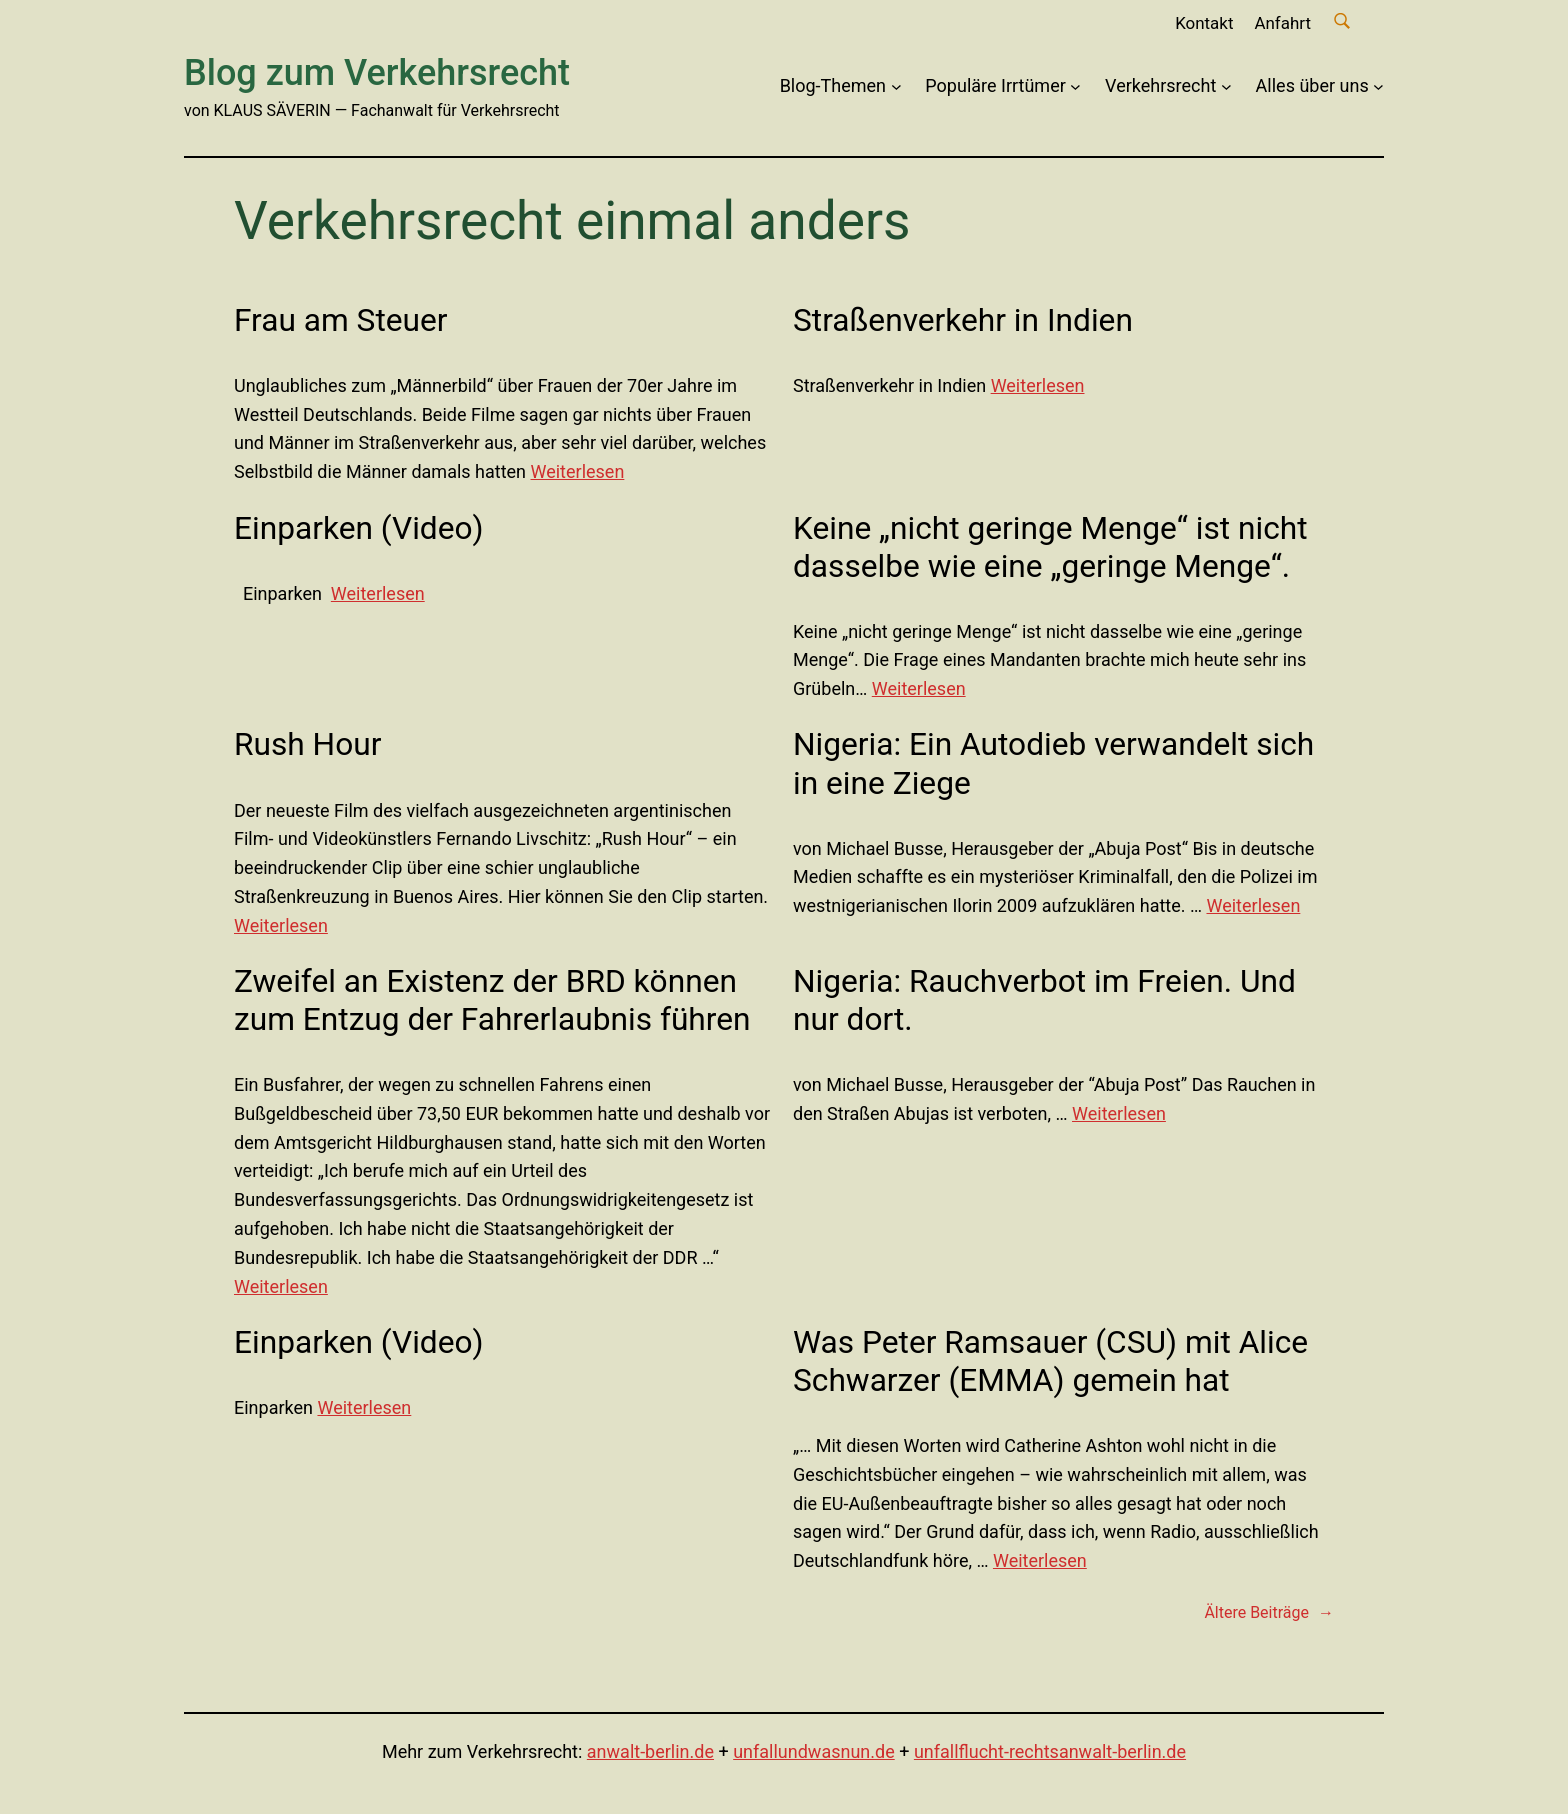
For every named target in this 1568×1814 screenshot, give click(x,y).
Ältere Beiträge (1269, 1613)
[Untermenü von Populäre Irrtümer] (1075, 86)
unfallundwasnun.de (814, 1751)
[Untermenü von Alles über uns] (1378, 86)
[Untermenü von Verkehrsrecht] (1226, 86)
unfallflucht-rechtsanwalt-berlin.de (1050, 1751)
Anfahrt (1282, 23)
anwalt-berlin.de (650, 1751)
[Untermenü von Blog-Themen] (896, 86)
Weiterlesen (578, 471)
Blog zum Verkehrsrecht (377, 73)
